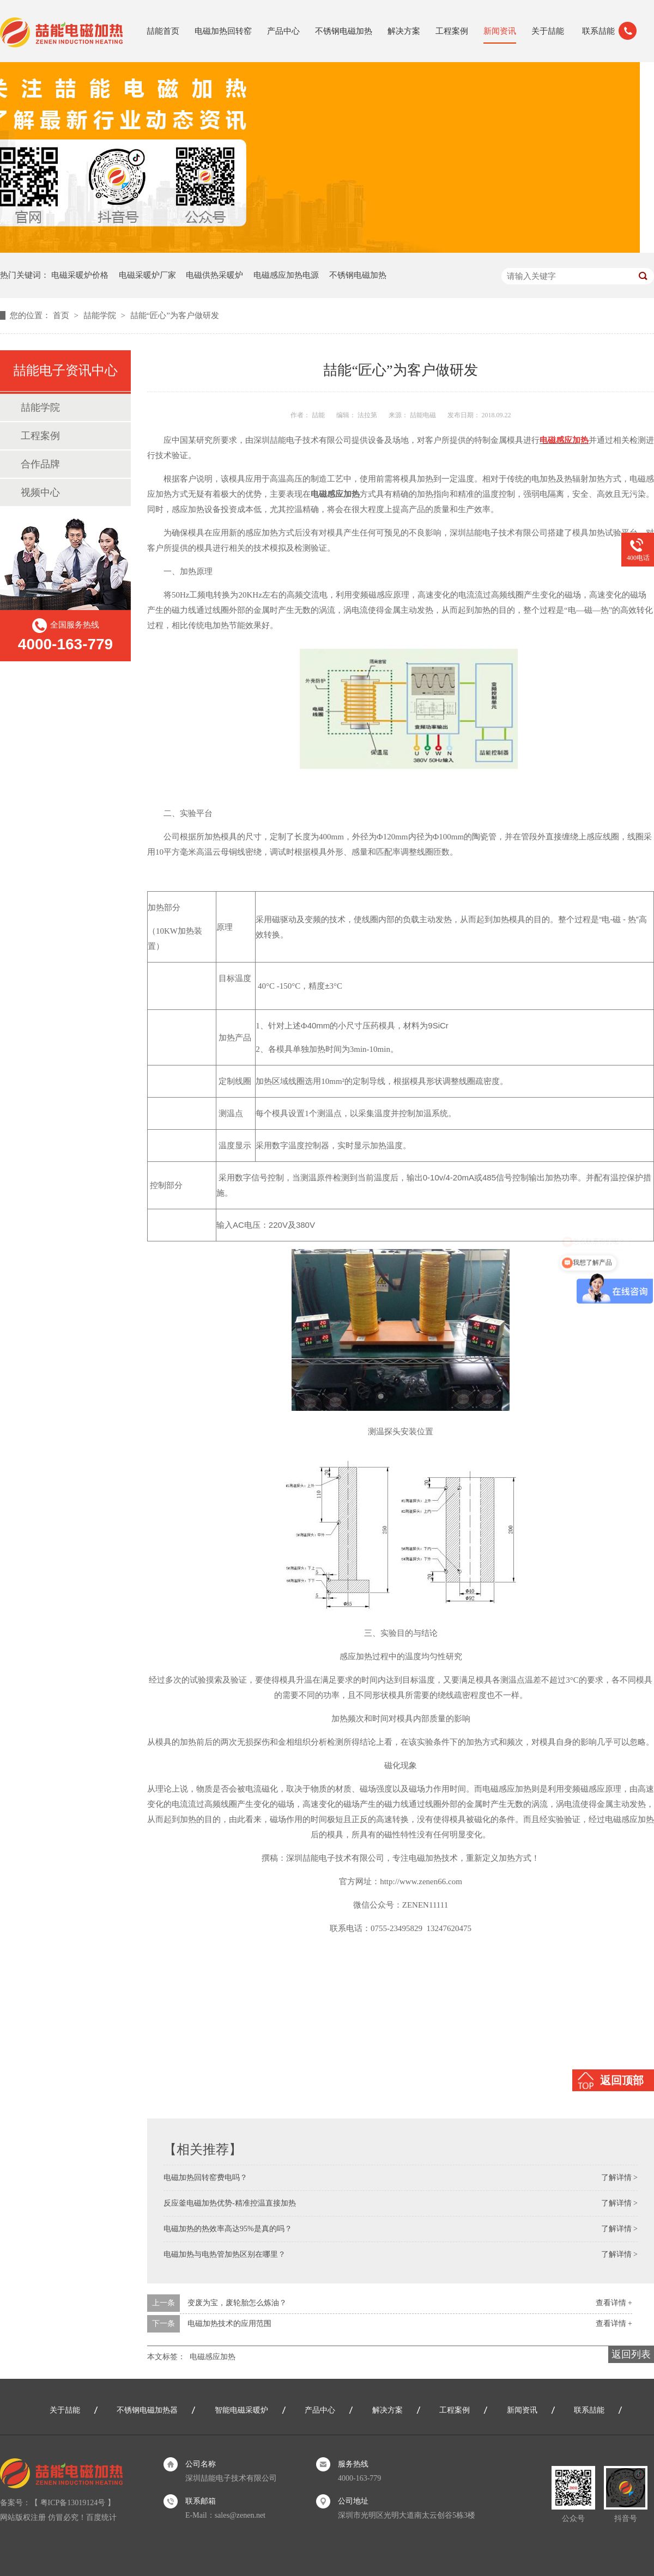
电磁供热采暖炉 (214, 275)
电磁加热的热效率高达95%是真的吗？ (228, 2229)
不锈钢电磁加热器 (147, 2410)
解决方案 (403, 31)
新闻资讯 (499, 31)
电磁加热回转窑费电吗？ (205, 2177)
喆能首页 (163, 31)
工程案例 (451, 31)
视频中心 (40, 492)
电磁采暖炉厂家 (147, 275)
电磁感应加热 (212, 2357)
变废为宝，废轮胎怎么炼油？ (237, 2303)
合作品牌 (40, 464)
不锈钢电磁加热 (343, 31)
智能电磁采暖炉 (241, 2410)
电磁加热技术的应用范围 (229, 2323)
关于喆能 (547, 31)
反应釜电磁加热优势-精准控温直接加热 (230, 2203)
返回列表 (631, 2354)
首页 (62, 315)
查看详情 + (614, 2303)
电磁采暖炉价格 (79, 275)
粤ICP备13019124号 (73, 2503)
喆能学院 (100, 315)
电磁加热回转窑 (223, 31)
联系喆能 (598, 31)
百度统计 (101, 2517)
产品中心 (283, 31)
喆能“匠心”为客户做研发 (174, 315)
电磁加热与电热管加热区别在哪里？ (225, 2254)
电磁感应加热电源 (286, 275)
